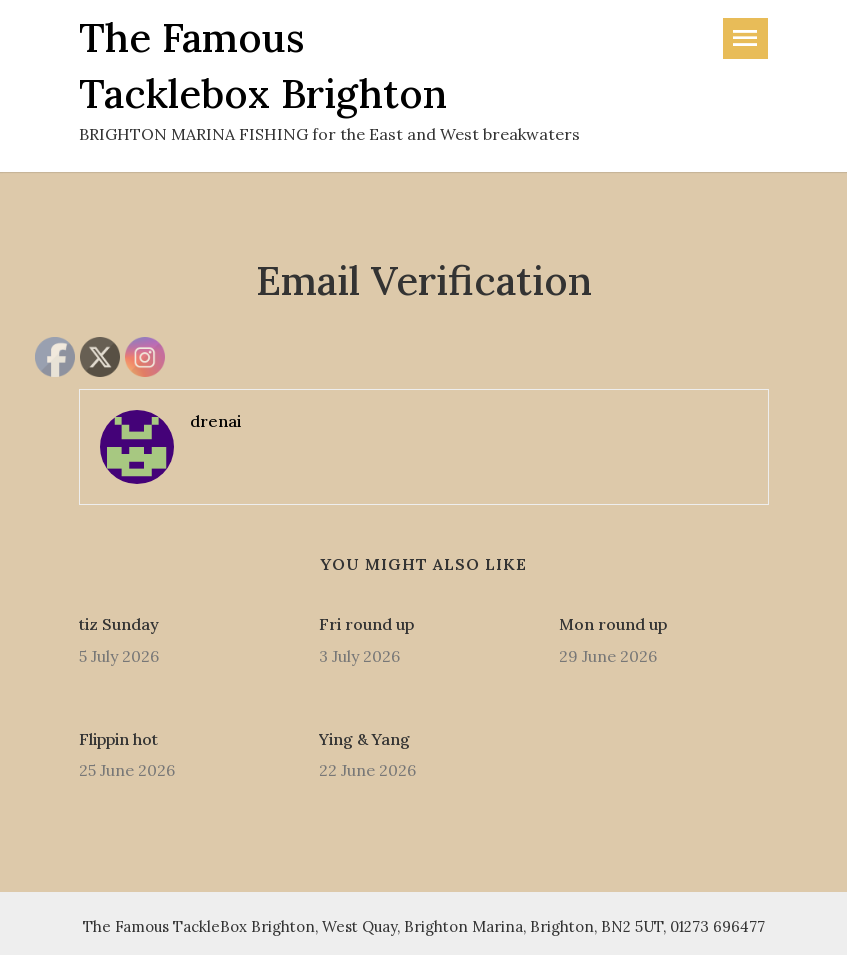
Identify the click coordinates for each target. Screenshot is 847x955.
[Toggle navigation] (745, 38)
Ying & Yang (364, 739)
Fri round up (366, 624)
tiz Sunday (119, 624)
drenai (215, 421)
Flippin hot (118, 739)
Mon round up (613, 624)
